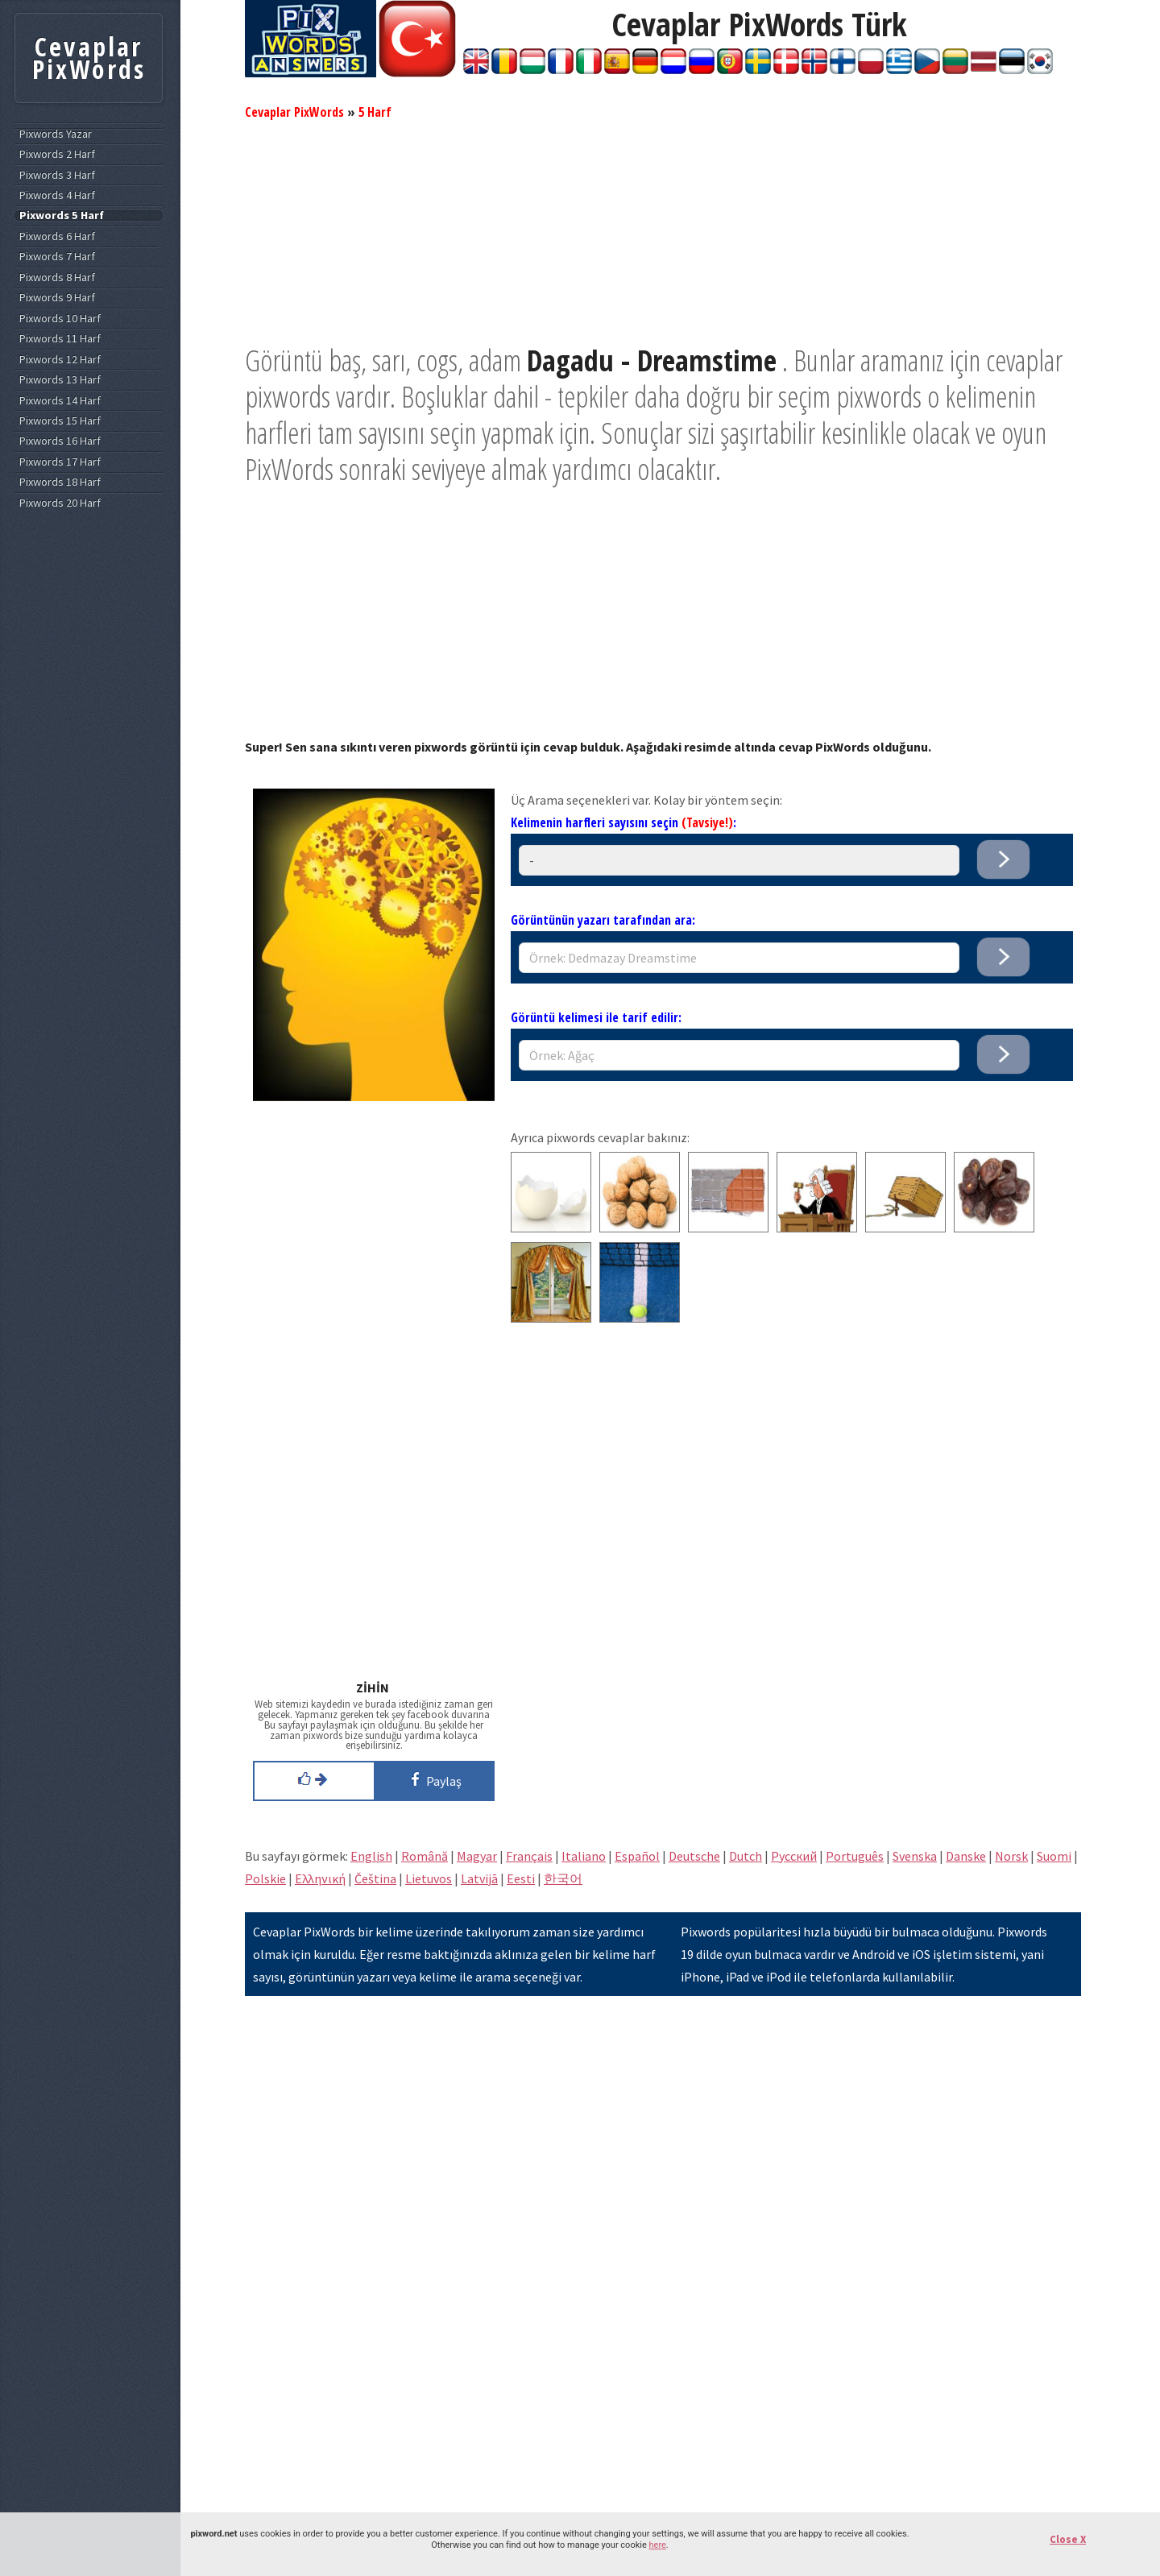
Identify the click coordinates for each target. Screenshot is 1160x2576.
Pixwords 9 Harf (57, 297)
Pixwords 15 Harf (60, 421)
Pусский (794, 1856)
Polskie (265, 1878)
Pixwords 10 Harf (60, 318)
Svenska (915, 1856)
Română (424, 1856)
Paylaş (433, 1779)
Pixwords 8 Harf (57, 277)
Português (855, 1856)
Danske (966, 1856)
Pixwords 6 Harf (57, 236)
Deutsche (694, 1856)
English (371, 1856)
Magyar (477, 1856)
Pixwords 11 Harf (60, 338)
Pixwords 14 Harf (60, 401)
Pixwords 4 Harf (57, 195)
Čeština (375, 1878)
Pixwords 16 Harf (60, 441)
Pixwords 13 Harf (60, 380)
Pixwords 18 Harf (60, 482)
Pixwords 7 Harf (57, 256)
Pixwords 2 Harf (57, 154)
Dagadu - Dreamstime (652, 360)
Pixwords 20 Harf (60, 503)
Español (637, 1856)
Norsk (1011, 1856)
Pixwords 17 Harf (60, 462)
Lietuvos (428, 1878)
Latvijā (479, 1878)
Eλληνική (320, 1878)
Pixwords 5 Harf (61, 215)
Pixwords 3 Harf (57, 175)
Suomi (1054, 1856)
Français (529, 1856)
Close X (1068, 2539)
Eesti (521, 1878)
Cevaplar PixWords (294, 112)
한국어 (563, 1878)
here (656, 2545)
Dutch (745, 1856)
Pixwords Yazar (55, 134)
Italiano (583, 1856)
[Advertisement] (663, 229)
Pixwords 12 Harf (60, 359)
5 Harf (375, 112)
